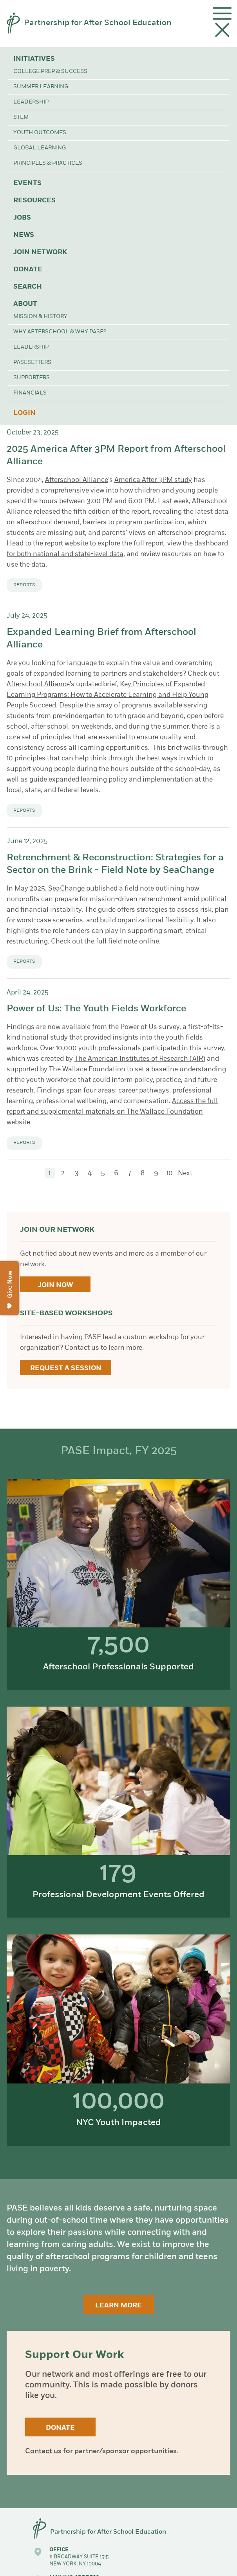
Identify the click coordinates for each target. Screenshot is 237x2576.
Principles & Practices (47, 163)
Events (27, 183)
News (23, 235)
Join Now (55, 1285)
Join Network (40, 252)
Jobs (22, 218)
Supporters (31, 378)
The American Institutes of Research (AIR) (139, 1059)
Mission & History (40, 317)
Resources (34, 200)
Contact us (43, 2451)
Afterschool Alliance (76, 480)
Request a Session (65, 1368)
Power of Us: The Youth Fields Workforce (96, 1009)
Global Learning (39, 148)
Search (27, 287)
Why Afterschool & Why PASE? (59, 332)
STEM (21, 117)
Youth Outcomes (39, 133)
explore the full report (131, 543)
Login (24, 413)
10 (169, 1173)
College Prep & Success (50, 72)
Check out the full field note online (105, 941)
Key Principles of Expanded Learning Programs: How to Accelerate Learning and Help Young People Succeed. (107, 695)
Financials (30, 393)
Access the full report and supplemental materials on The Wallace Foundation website (112, 1112)
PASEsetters (32, 362)
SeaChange (66, 888)
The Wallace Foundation (87, 1069)
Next (185, 1173)
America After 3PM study (153, 480)
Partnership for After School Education (98, 23)
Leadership (31, 102)
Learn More (118, 2305)
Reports (24, 585)
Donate (27, 269)
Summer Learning (40, 87)
